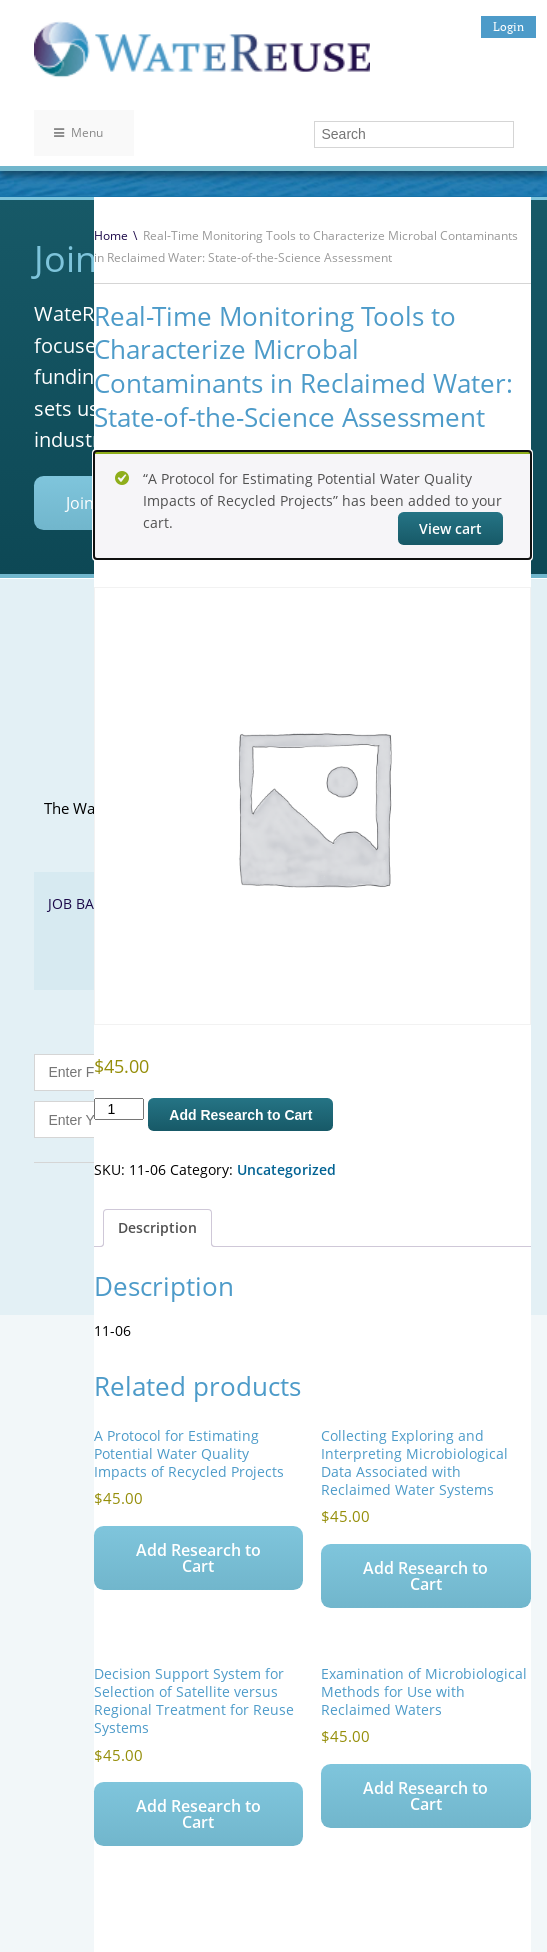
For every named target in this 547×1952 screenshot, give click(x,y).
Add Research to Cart (240, 1115)
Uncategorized (286, 1169)
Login (508, 26)
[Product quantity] (119, 1109)
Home (111, 235)
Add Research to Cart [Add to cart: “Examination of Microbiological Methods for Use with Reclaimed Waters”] (425, 1796)
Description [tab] (157, 1227)
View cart (450, 528)
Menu (78, 132)
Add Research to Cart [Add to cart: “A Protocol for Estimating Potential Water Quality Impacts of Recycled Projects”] (198, 1558)
